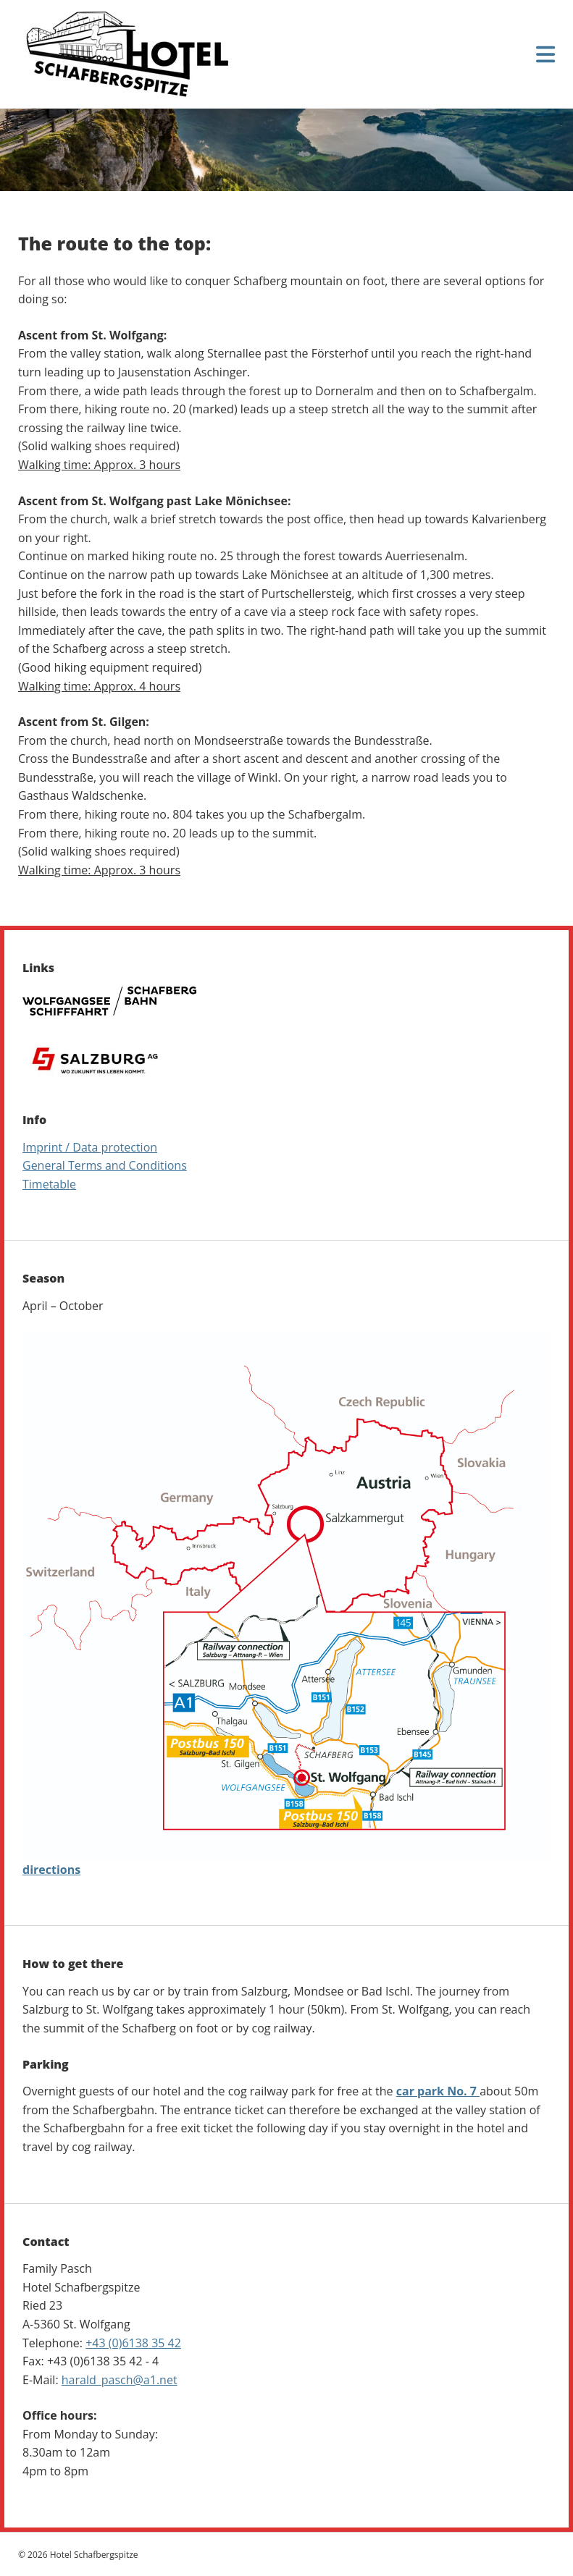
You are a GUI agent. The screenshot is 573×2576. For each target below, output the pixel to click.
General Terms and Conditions (104, 1165)
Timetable (49, 1184)
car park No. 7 (438, 2091)
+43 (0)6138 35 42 (133, 2343)
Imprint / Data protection (89, 1147)
